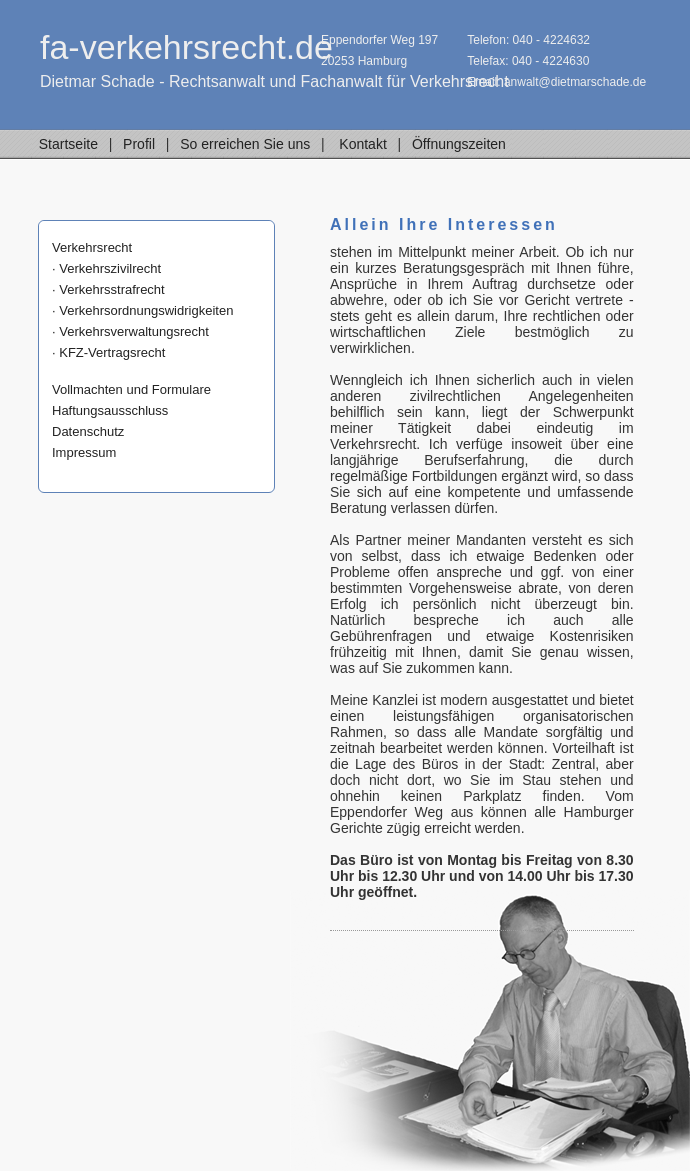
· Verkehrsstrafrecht (108, 289)
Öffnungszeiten (458, 144)
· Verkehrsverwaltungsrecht (130, 331)
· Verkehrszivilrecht (106, 268)
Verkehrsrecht (92, 247)
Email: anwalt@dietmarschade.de (556, 82)
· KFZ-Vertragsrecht (108, 352)
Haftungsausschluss (110, 410)
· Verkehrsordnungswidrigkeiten (142, 310)
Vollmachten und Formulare (131, 389)
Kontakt (363, 144)
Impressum (84, 452)
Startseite (68, 144)
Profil (138, 144)
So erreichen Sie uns (245, 144)
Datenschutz (88, 431)
